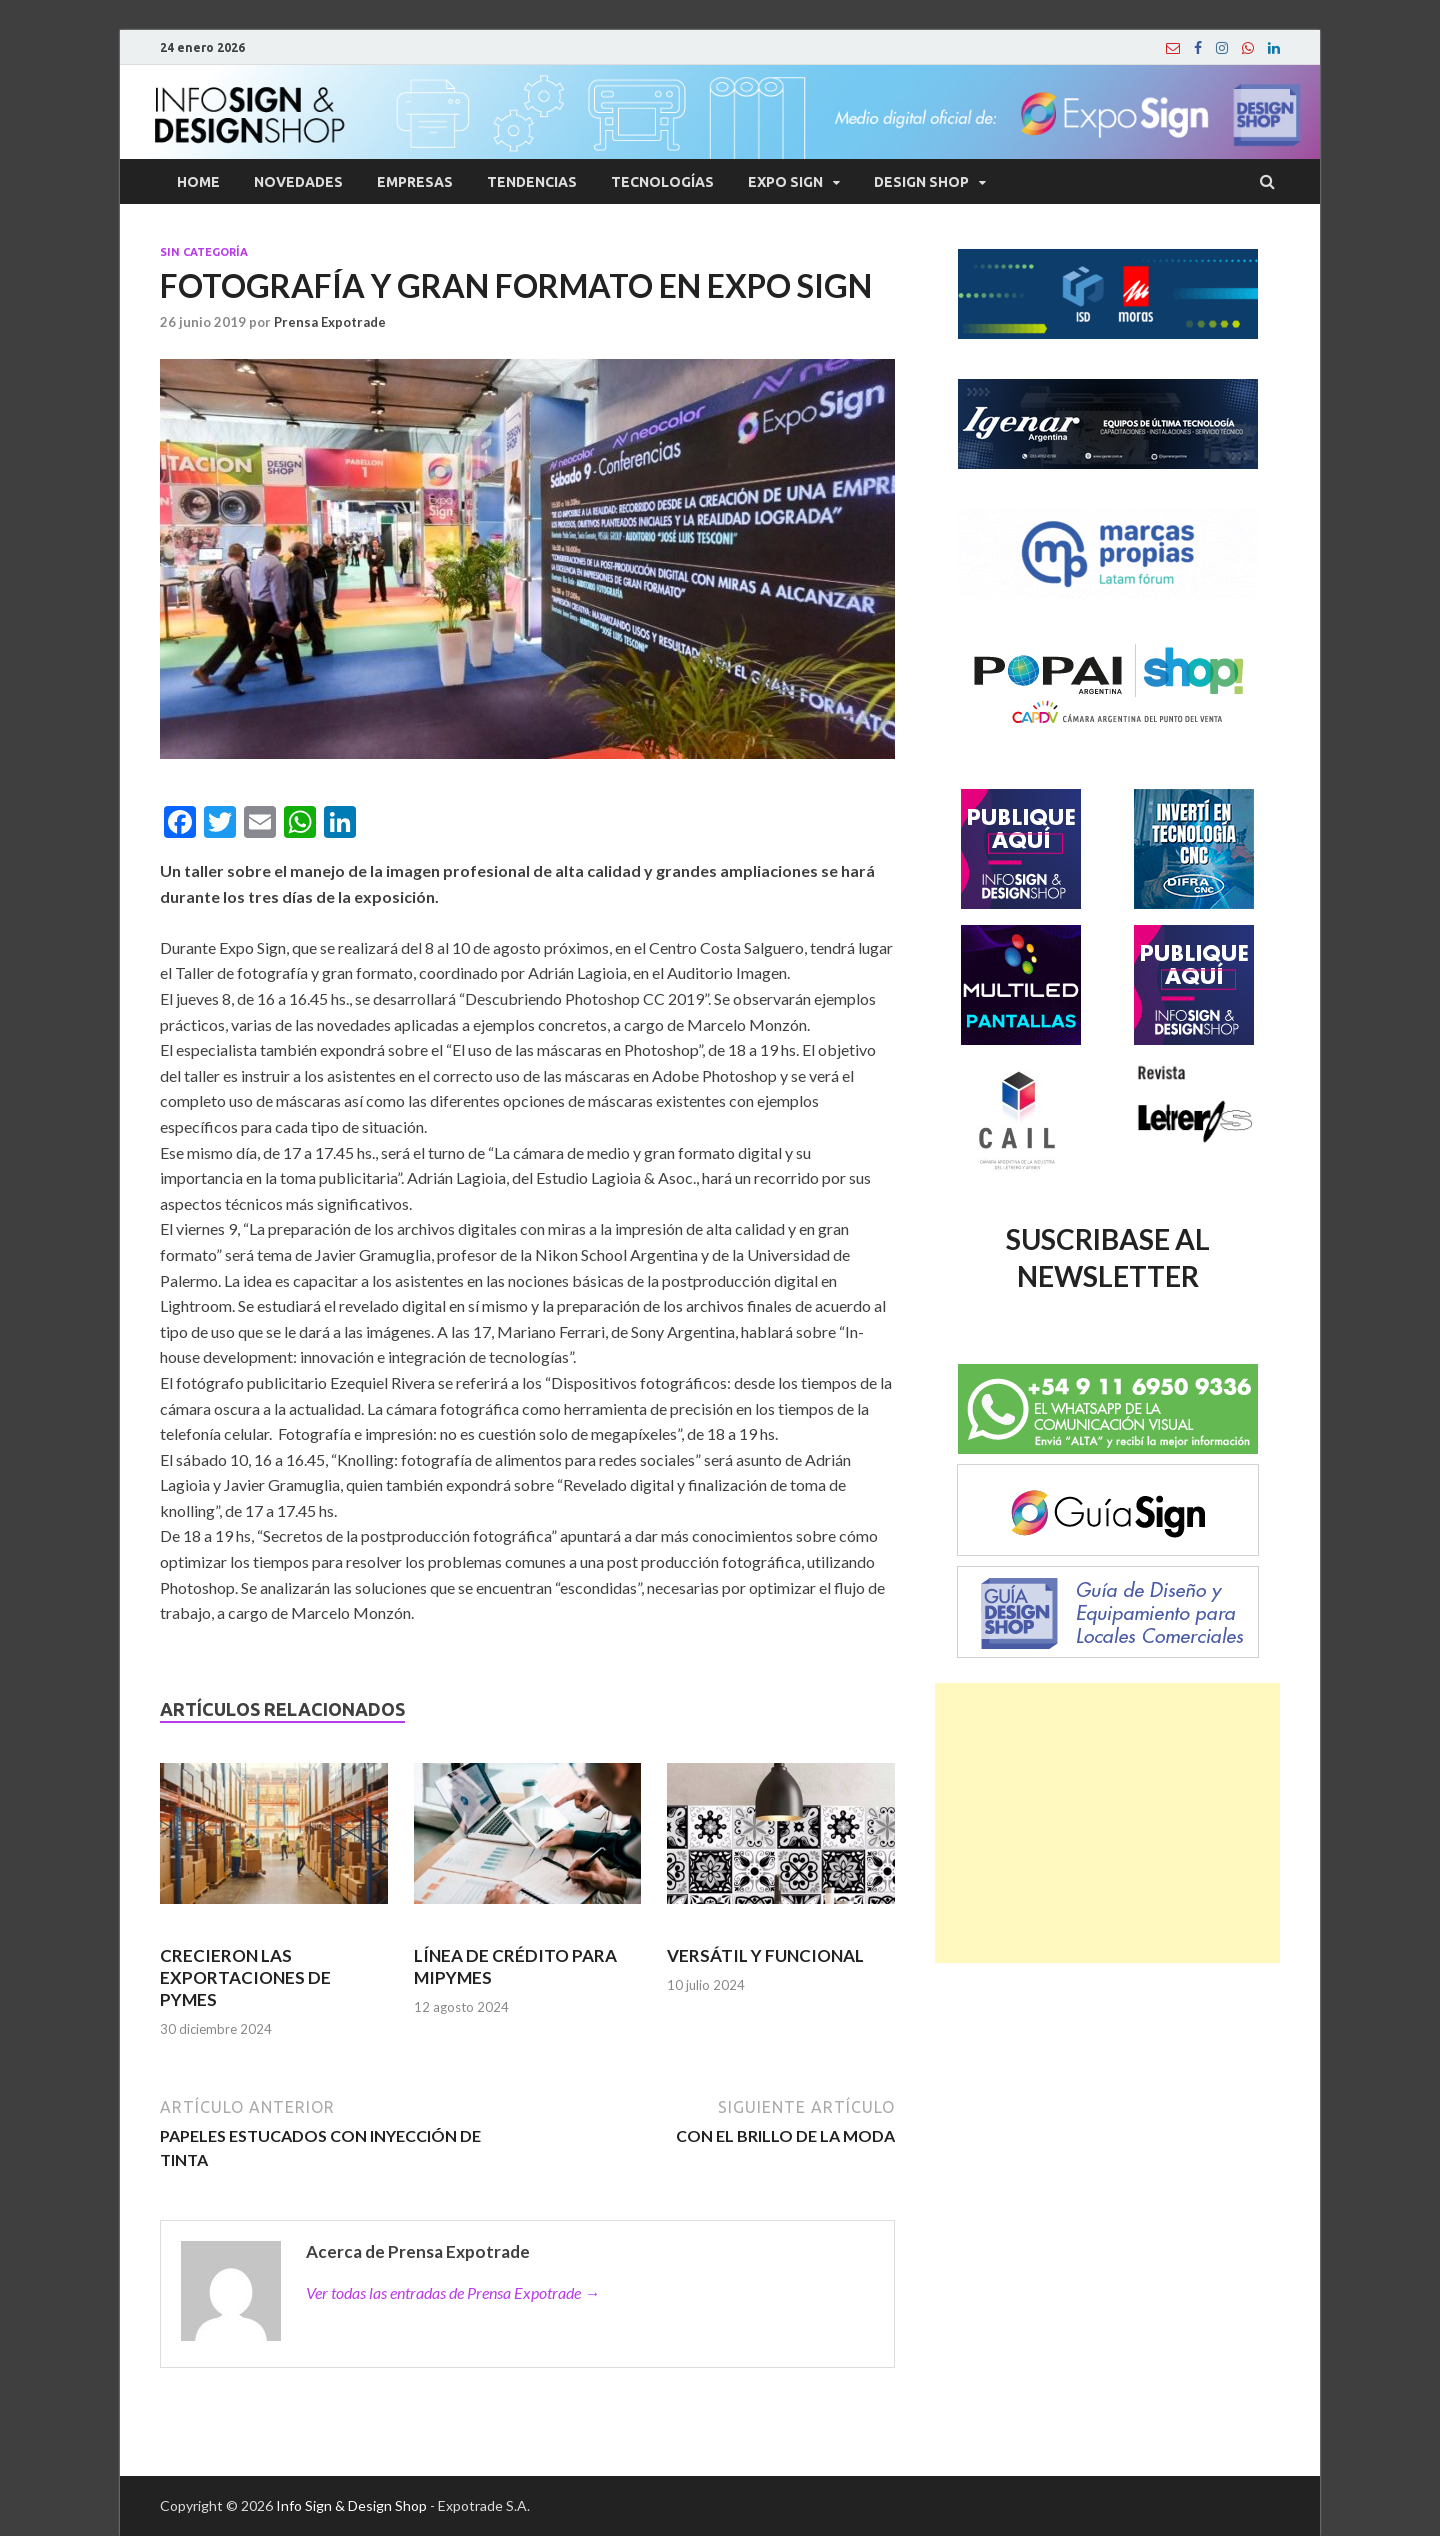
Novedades (298, 182)
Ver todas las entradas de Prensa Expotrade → (453, 2292)
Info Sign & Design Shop (351, 2505)
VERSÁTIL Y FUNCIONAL (765, 1955)
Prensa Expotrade (330, 322)
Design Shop (921, 182)
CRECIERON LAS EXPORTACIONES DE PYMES (245, 1977)
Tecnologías (662, 182)
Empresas (415, 182)
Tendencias (532, 182)
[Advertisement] (1107, 1823)
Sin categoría (204, 252)
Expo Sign (785, 182)
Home (198, 182)
